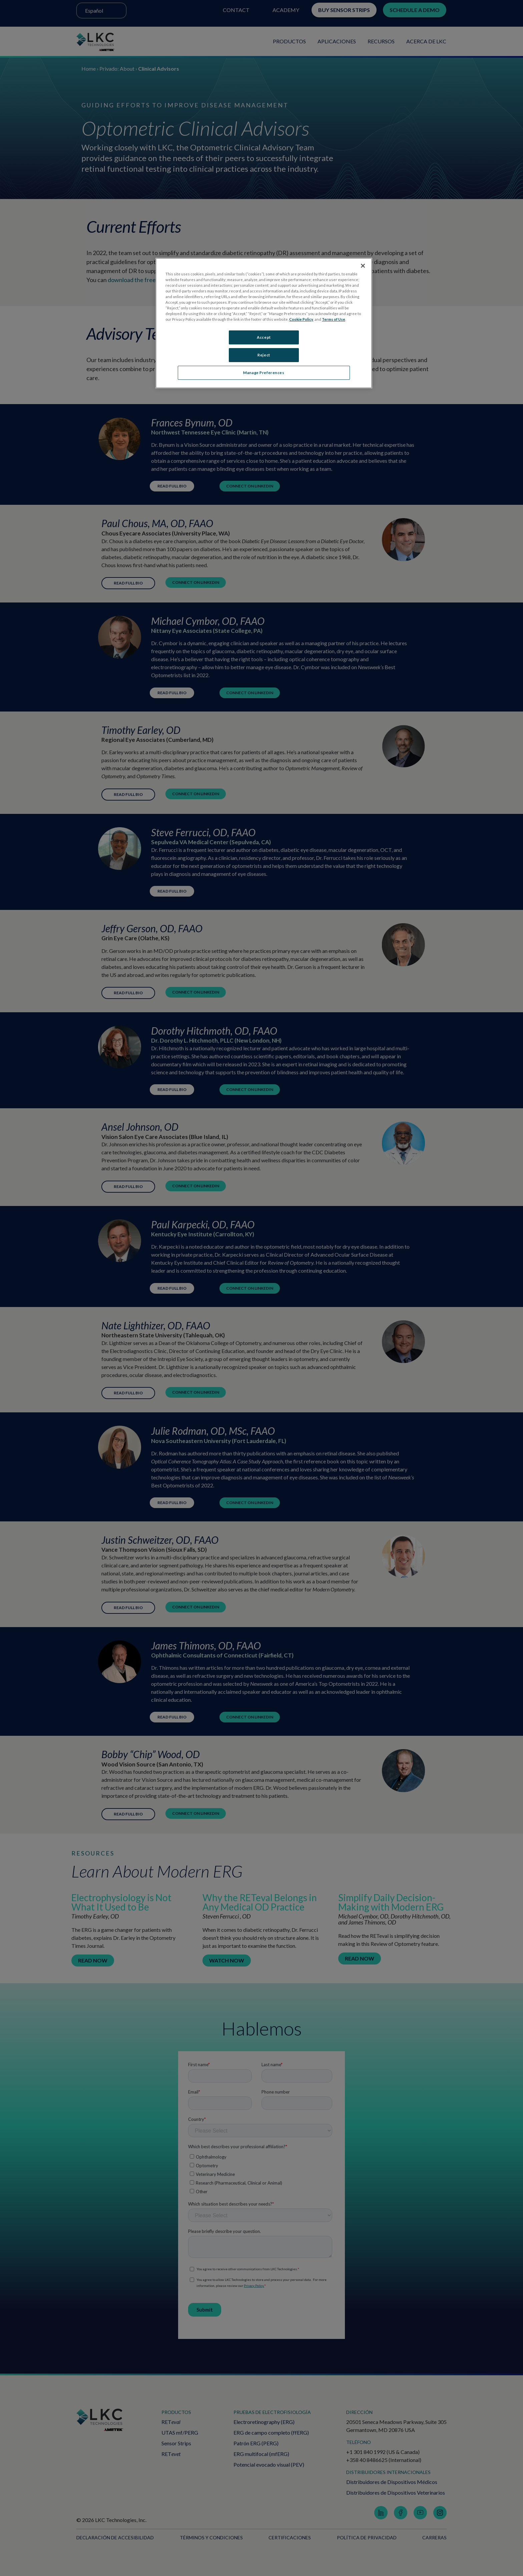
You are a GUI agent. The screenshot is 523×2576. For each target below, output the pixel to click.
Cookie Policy (301, 319)
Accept (264, 337)
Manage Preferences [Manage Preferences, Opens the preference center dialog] (263, 376)
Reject (263, 356)
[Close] (363, 265)
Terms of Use (333, 319)
